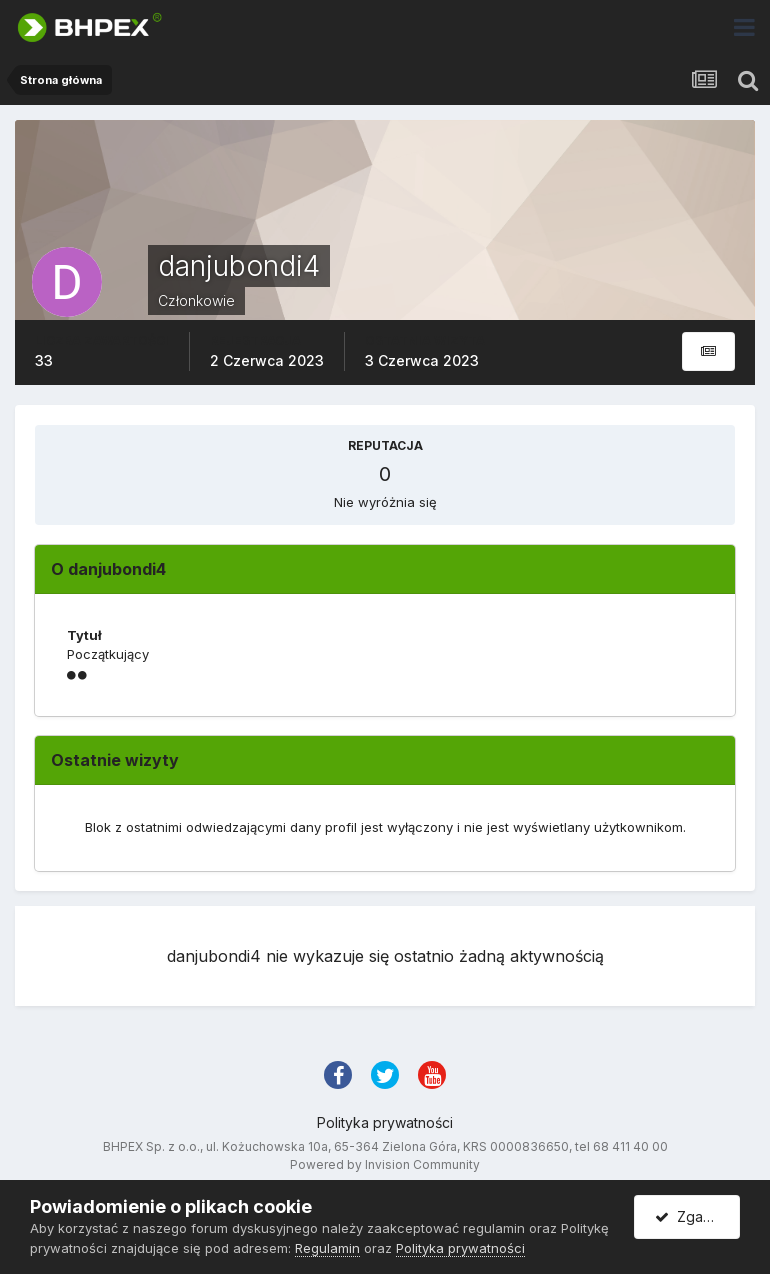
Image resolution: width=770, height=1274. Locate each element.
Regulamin (327, 1248)
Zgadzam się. (697, 1216)
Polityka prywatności (385, 1122)
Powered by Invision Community (385, 1164)
